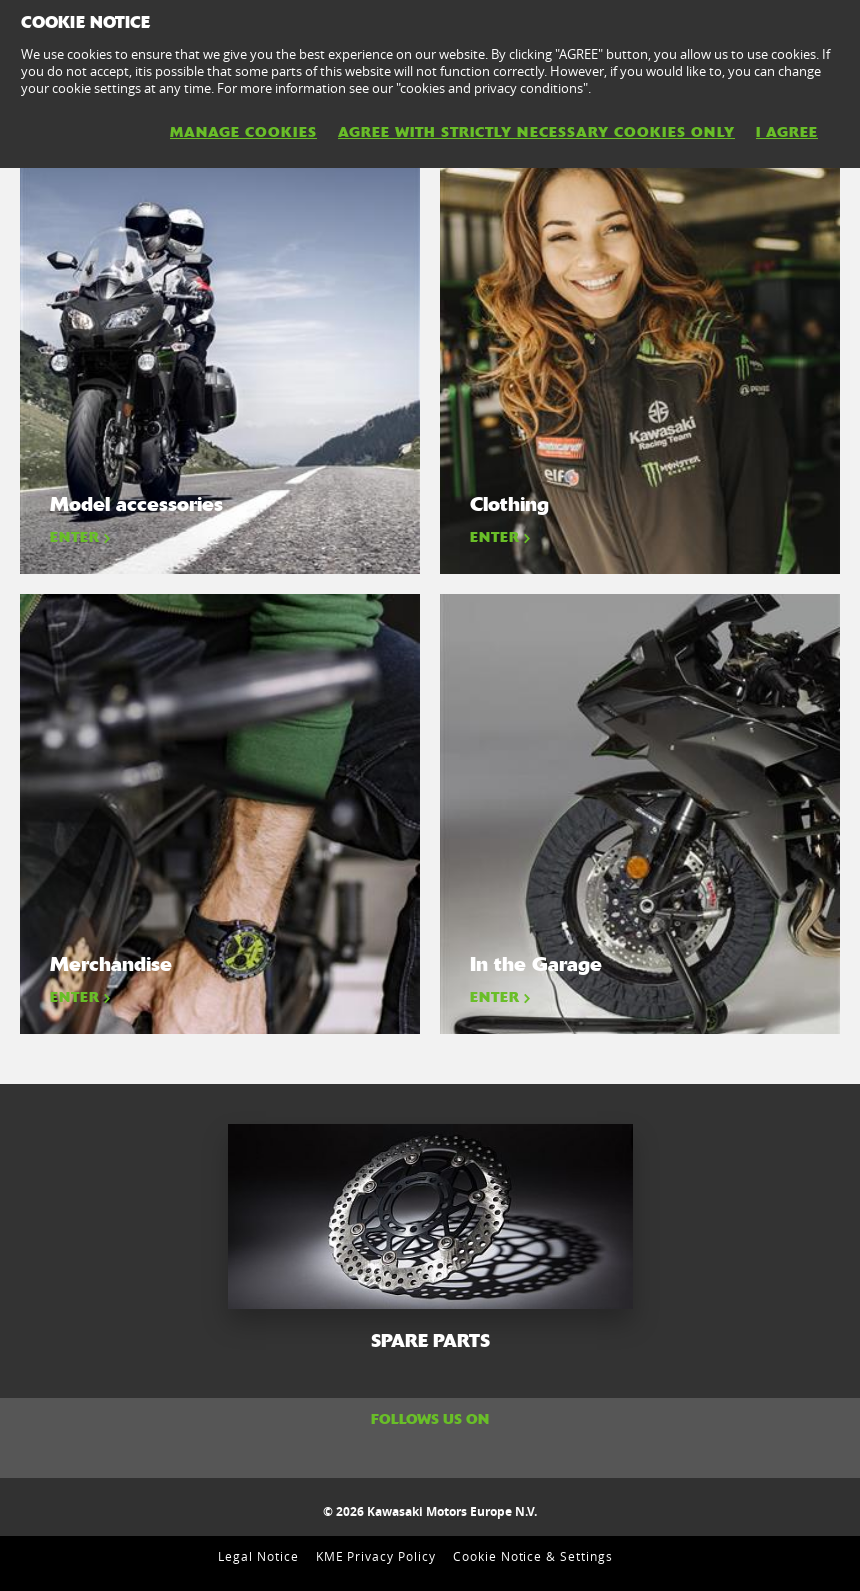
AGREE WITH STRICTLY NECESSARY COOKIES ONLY (536, 132)
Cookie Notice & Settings (533, 1556)
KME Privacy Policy (376, 1556)
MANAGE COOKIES (243, 132)
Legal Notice (258, 1556)
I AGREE (787, 132)
